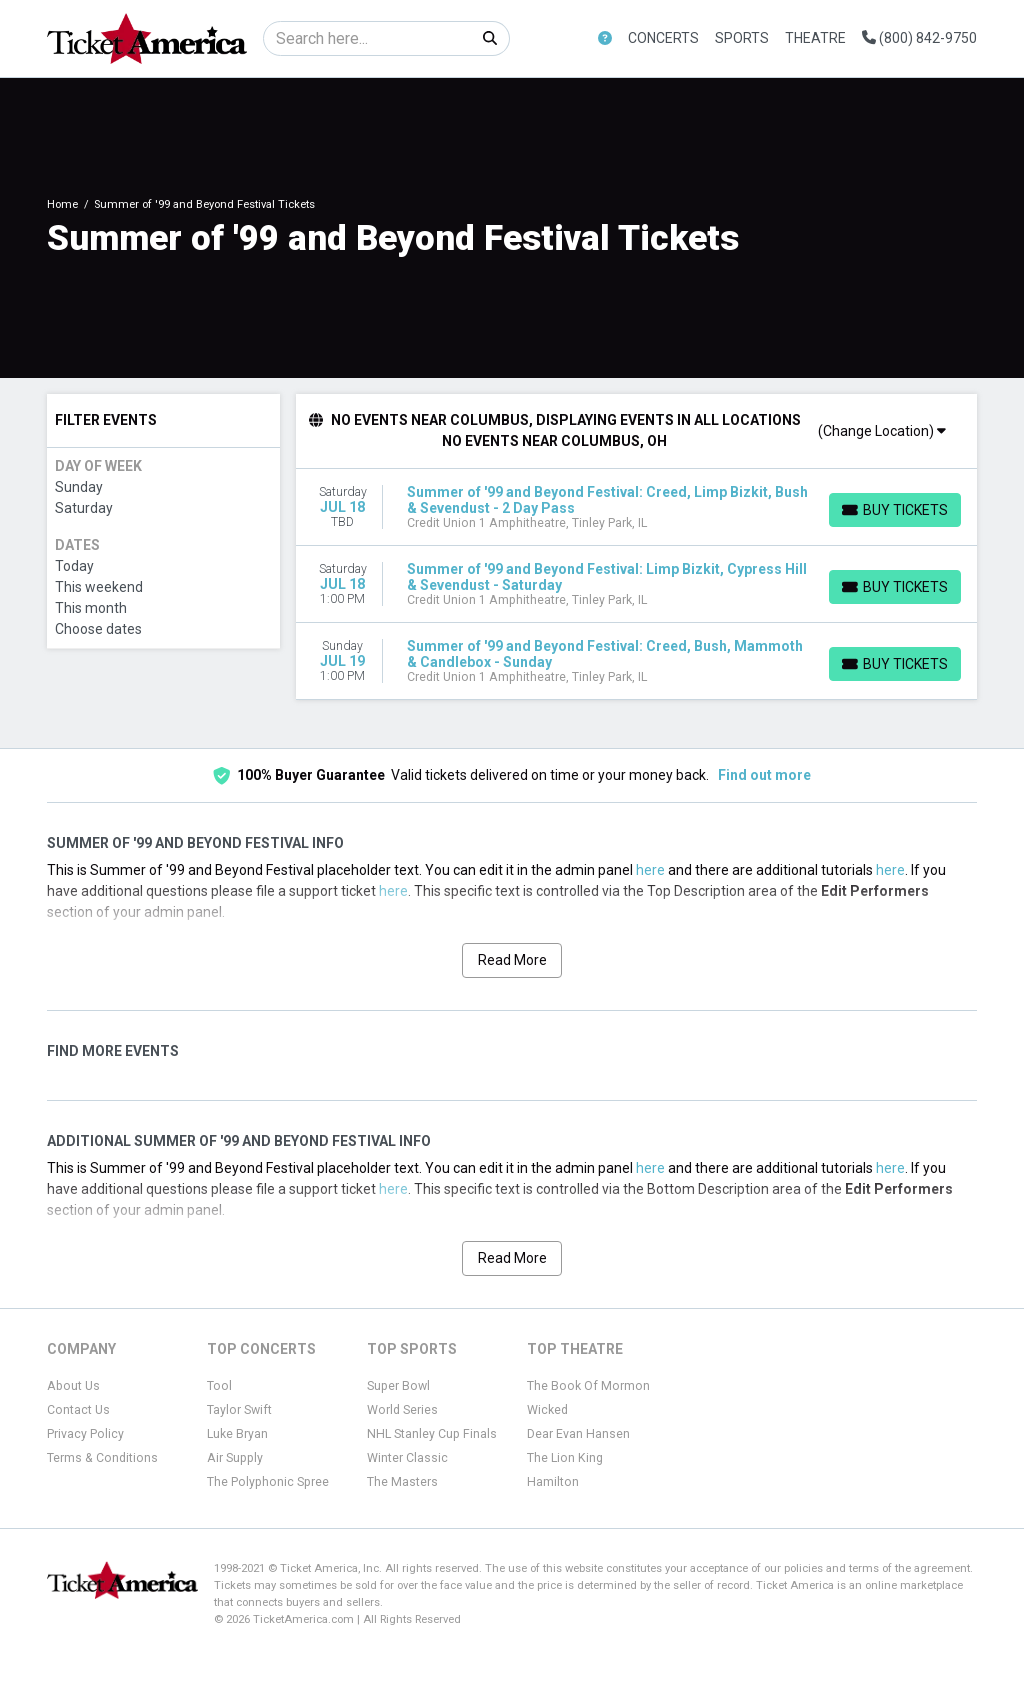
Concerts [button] (663, 38)
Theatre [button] (815, 38)
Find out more (764, 775)
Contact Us (78, 1410)
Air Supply (235, 1458)
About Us (73, 1386)
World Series (402, 1410)
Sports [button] (742, 38)
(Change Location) (882, 431)
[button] (605, 38)
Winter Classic (407, 1458)
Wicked (547, 1410)
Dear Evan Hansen (578, 1434)
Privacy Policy (85, 1434)
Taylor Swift (239, 1410)
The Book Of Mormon (588, 1386)
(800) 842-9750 (919, 38)
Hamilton (553, 1482)
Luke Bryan (237, 1434)
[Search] (367, 38)
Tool (219, 1386)
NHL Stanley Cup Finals (432, 1434)
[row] (637, 507)
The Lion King (565, 1458)
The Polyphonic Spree (268, 1482)
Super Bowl (398, 1386)
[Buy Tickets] (895, 510)
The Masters (402, 1482)
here (650, 870)
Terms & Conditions (102, 1458)
